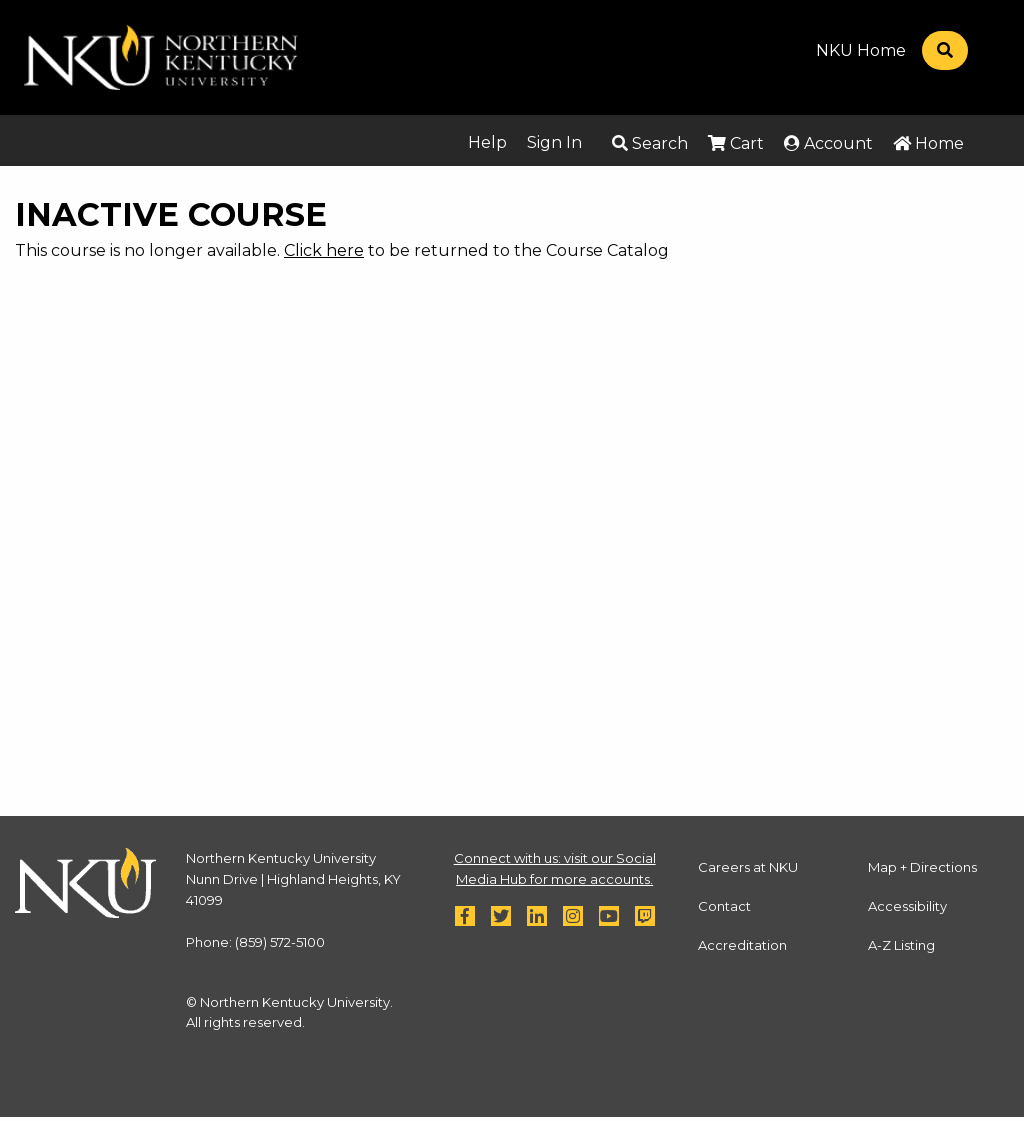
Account (828, 143)
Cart (736, 143)
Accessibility (907, 906)
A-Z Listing (901, 945)
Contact (724, 906)
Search (650, 143)
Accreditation (742, 945)
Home (928, 143)
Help (487, 142)
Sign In (554, 142)
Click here (324, 250)
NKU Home (861, 51)
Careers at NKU (748, 867)
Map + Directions (922, 867)
